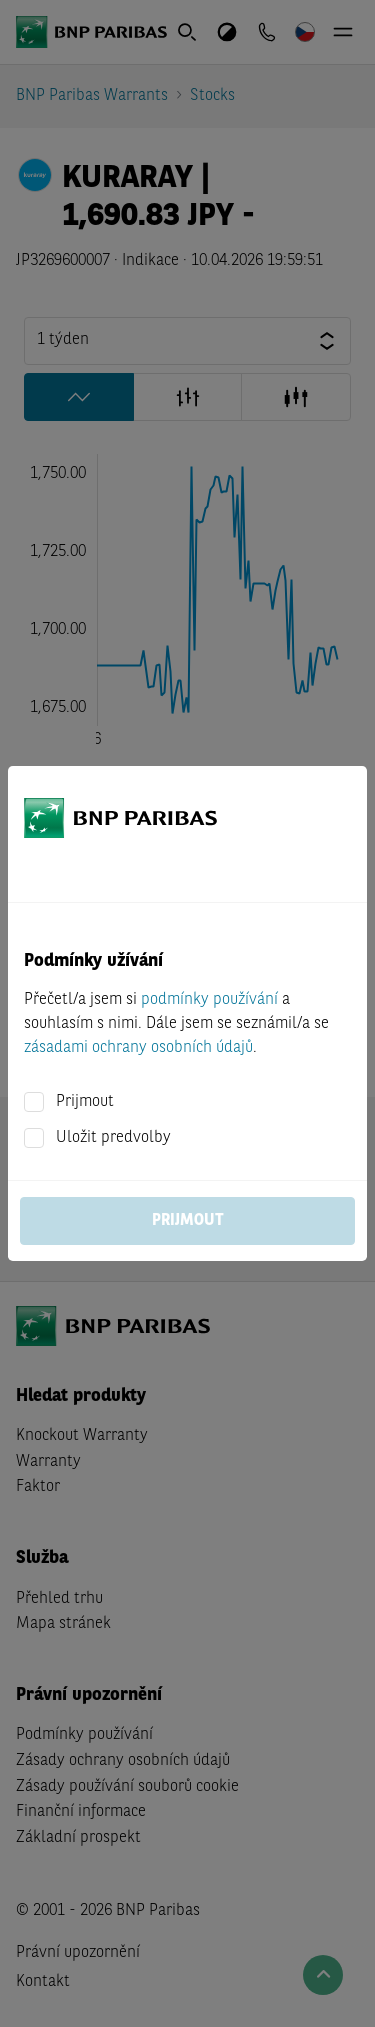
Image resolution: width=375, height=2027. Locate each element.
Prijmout (85, 1102)
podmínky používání (209, 1000)
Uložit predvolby (113, 1138)
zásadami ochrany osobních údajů (138, 1048)
